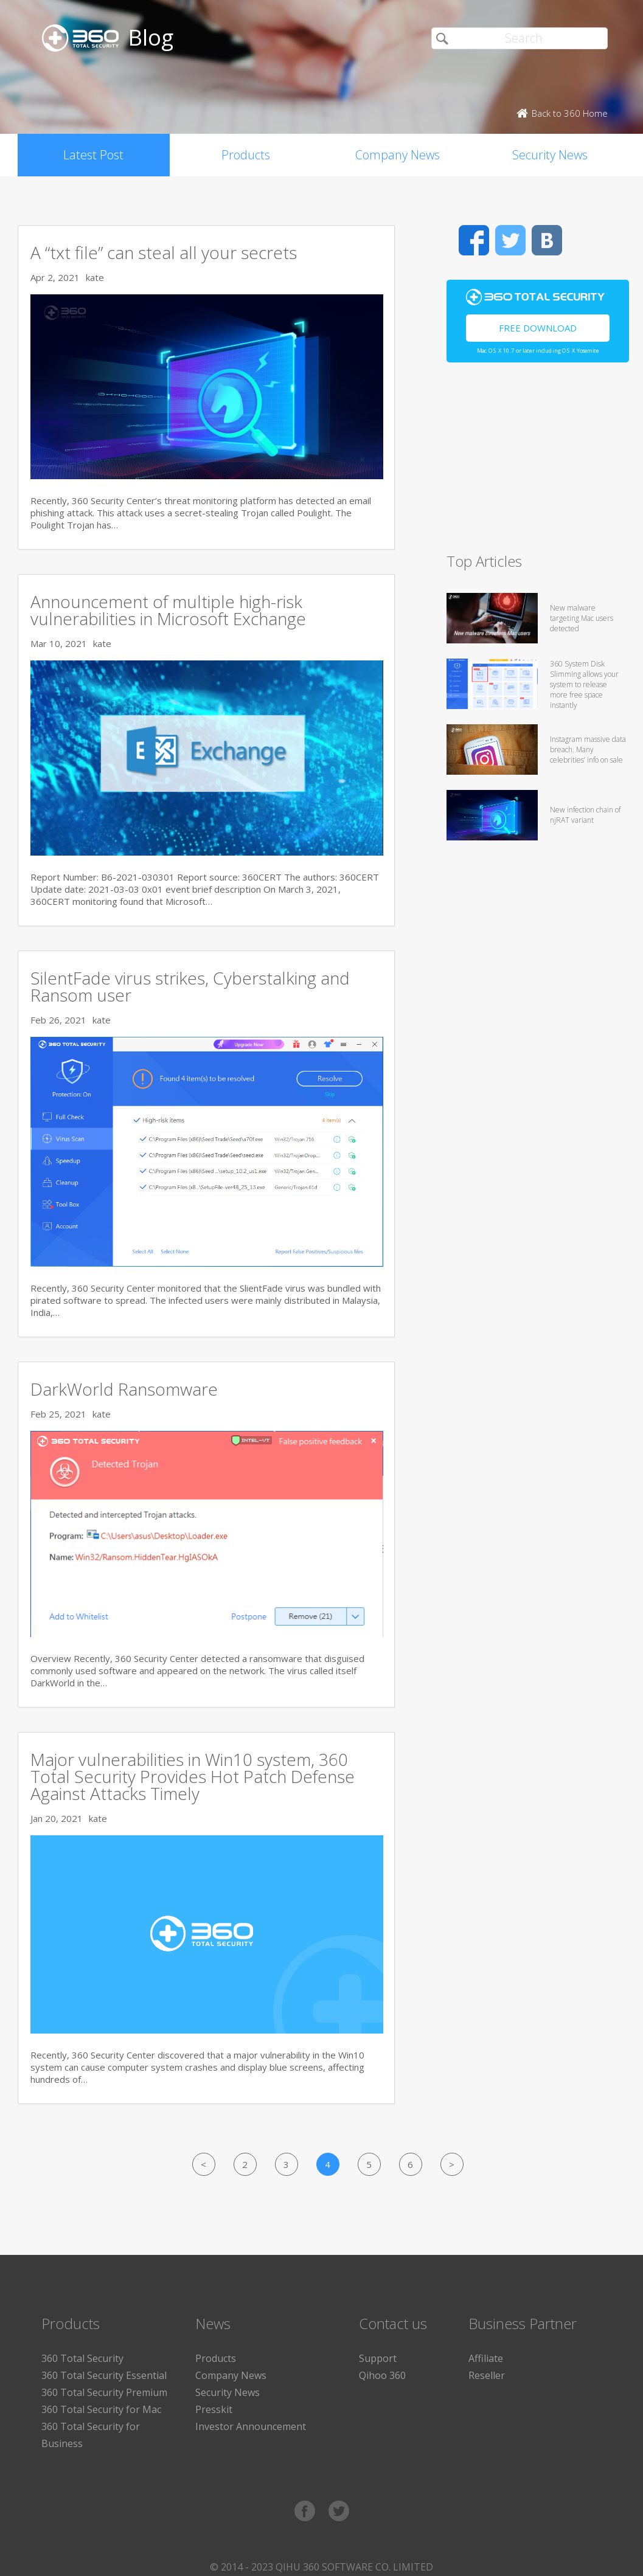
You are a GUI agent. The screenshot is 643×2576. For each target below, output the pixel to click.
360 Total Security (82, 2358)
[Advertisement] (534, 463)
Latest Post (93, 155)
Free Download (538, 328)
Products (245, 155)
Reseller (486, 2375)
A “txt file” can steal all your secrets (163, 252)
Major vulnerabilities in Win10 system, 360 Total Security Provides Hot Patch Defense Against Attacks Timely (192, 1776)
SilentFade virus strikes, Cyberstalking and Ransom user (190, 986)
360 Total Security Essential (104, 2375)
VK (547, 240)
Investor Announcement (250, 2426)
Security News (550, 155)
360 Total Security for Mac (101, 2409)
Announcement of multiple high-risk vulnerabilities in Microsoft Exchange (168, 610)
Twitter (510, 240)
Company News (397, 155)
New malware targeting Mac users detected (581, 618)
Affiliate (485, 2358)
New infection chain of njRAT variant (585, 815)
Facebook (474, 240)
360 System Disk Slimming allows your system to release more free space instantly (584, 684)
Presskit (213, 2409)
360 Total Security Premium (104, 2392)
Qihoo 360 (382, 2375)
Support (378, 2358)
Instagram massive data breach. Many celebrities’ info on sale (588, 749)
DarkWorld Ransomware (124, 1389)
